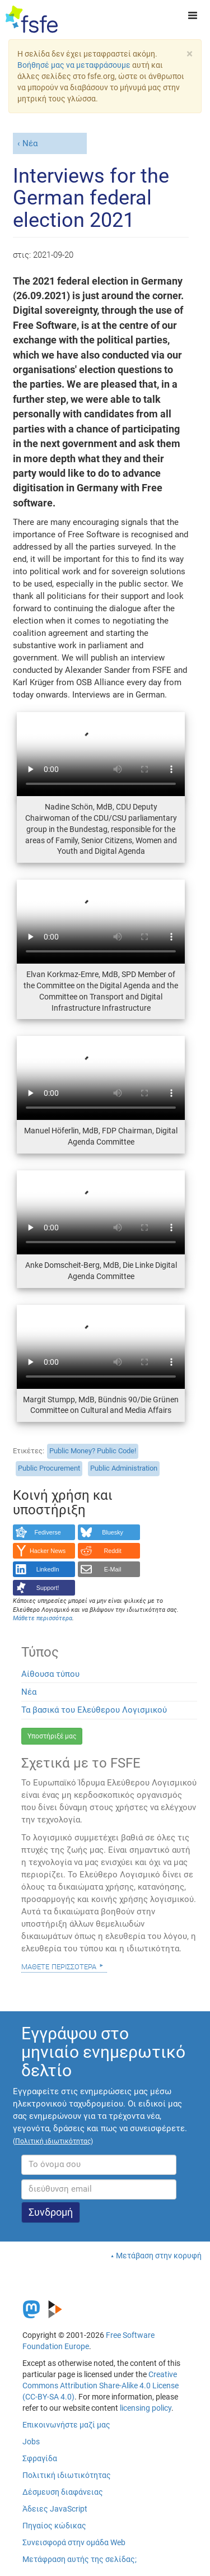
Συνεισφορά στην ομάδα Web (73, 2542)
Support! (47, 1587)
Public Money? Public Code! (92, 1451)
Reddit (113, 1550)
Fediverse (47, 1532)
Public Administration (123, 1468)
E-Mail (113, 1569)
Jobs (31, 2441)
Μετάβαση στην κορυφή (159, 2255)
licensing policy (145, 2407)
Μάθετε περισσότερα (58, 1966)
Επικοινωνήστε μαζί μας (66, 2424)
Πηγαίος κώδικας (54, 2525)
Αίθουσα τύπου (50, 1674)
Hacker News (48, 1550)
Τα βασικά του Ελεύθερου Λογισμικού (94, 1710)
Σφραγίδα (39, 2458)
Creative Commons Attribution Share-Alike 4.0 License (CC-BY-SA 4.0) (100, 2385)
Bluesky (112, 1532)
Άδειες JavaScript (54, 2508)
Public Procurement (49, 1468)
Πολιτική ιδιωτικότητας (66, 2475)
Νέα (30, 143)
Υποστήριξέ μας (51, 1736)
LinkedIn (47, 1569)
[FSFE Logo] (32, 20)
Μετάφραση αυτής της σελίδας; (79, 2559)
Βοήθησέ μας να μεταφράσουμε (73, 65)
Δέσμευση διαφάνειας (62, 2491)
